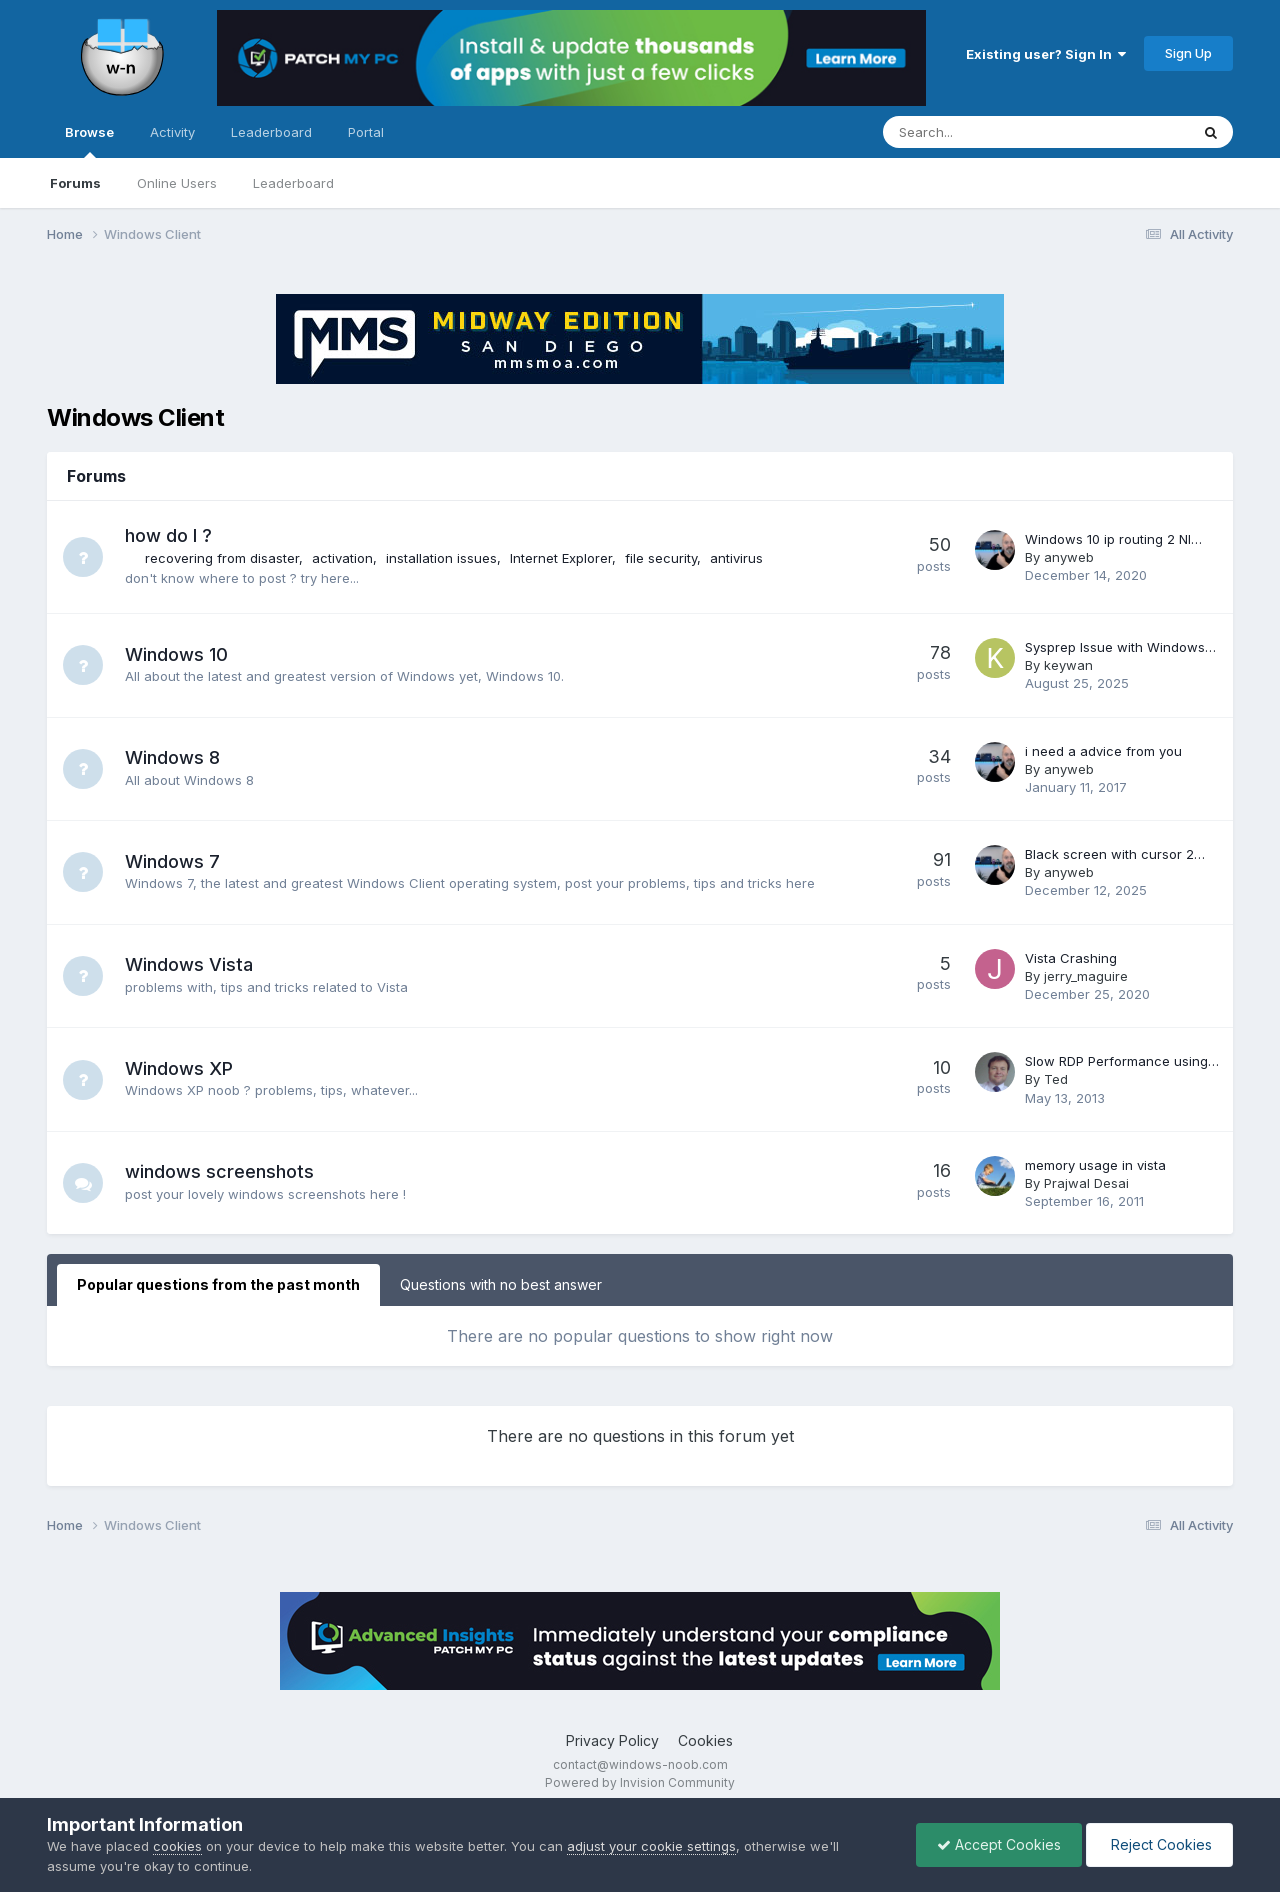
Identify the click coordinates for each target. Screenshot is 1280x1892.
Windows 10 (176, 654)
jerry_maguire (1086, 976)
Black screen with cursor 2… (1115, 854)
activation (342, 558)
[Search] (983, 132)
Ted (1056, 1079)
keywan (1068, 665)
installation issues (441, 558)
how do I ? (168, 535)
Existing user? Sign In (1046, 54)
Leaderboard (293, 183)
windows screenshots (219, 1171)
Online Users (177, 183)
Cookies (705, 1740)
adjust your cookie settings (651, 1846)
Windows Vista (189, 964)
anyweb (1069, 557)
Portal (366, 132)
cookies (177, 1846)
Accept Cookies (999, 1844)
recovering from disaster (222, 558)
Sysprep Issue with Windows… (1120, 647)
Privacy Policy (612, 1740)
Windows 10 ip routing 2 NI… (1113, 539)
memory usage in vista (1095, 1165)
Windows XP (179, 1068)
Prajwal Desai (1086, 1183)
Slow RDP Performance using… (1122, 1061)
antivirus (736, 558)
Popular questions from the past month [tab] (218, 1284)
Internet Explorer (561, 558)
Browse (89, 141)
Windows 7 (172, 861)
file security (661, 558)
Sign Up (1188, 53)
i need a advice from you (1103, 751)
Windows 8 (172, 757)
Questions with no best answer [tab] (501, 1284)
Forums (75, 183)
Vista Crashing (1071, 958)
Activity (172, 132)
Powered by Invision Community (640, 1782)
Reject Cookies (1159, 1844)
